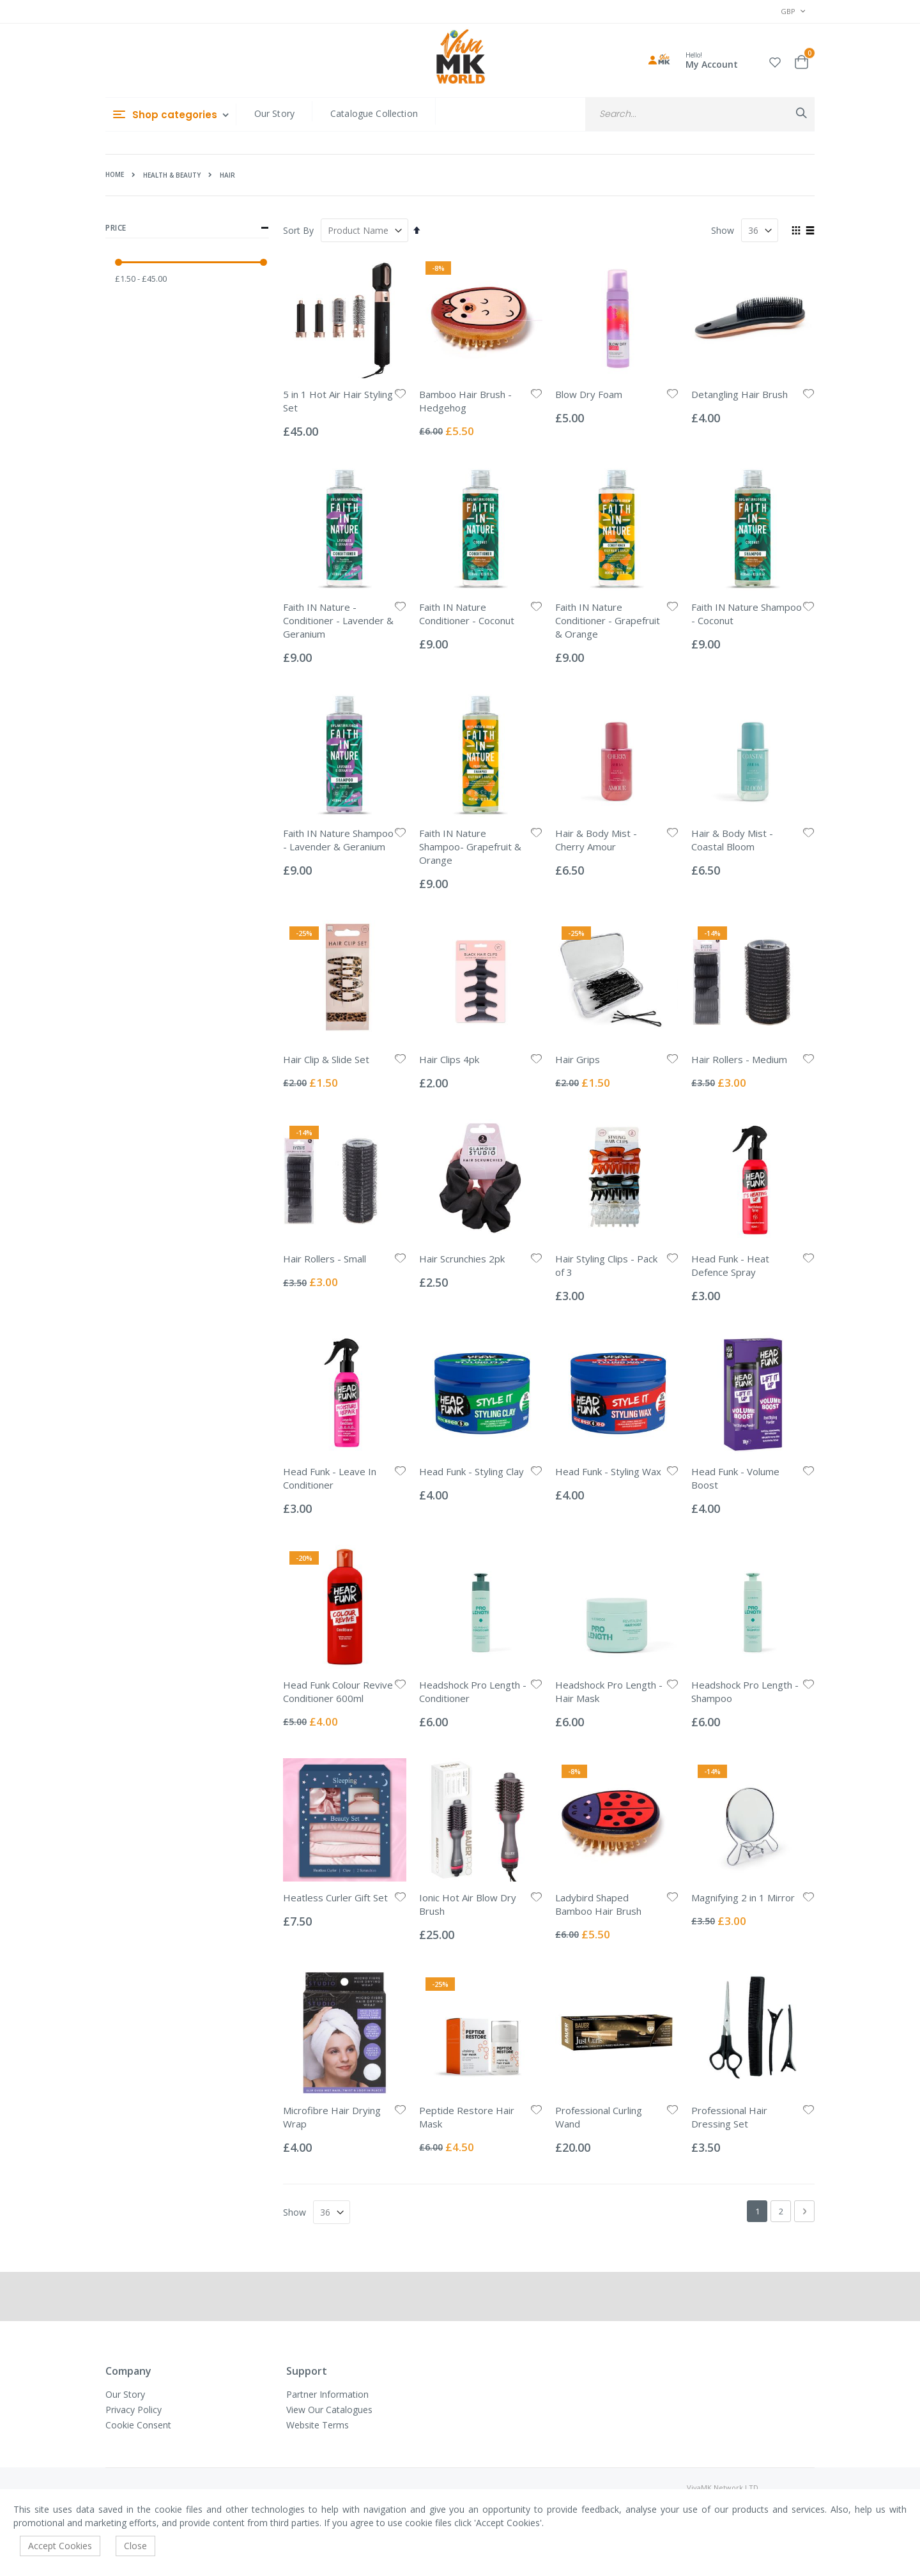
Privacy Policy (133, 2410)
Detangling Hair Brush (739, 394)
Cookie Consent (138, 2425)
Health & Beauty (172, 175)
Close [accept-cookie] (135, 2546)
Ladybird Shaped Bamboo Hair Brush (598, 1904)
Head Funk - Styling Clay (471, 1471)
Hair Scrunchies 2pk (462, 1258)
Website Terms (317, 2425)
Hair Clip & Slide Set (326, 1059)
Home (114, 174)
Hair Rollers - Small (324, 1258)
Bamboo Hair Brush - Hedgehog (465, 401)
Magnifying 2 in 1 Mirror (743, 1897)
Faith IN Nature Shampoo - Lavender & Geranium (338, 840)
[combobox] (700, 114)
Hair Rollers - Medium (739, 1059)
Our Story (274, 113)
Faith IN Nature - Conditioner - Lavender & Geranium (338, 620)
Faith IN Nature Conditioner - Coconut (466, 614)
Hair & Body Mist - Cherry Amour (596, 840)
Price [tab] (187, 228)
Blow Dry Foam (588, 394)
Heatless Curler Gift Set (335, 1897)
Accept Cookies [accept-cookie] (60, 2546)
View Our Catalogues (329, 2410)
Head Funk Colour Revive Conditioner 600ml (338, 1691)
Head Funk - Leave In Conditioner (329, 1478)
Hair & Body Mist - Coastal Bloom (732, 840)
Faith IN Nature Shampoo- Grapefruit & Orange (470, 846)
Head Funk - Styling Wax (608, 1471)
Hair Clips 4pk (449, 1059)
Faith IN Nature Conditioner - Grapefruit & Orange (607, 620)
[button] (775, 60)
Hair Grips (577, 1059)
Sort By (298, 230)
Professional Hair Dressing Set (729, 2117)
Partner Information (327, 2394)
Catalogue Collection (374, 113)
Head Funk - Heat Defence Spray (730, 1265)
